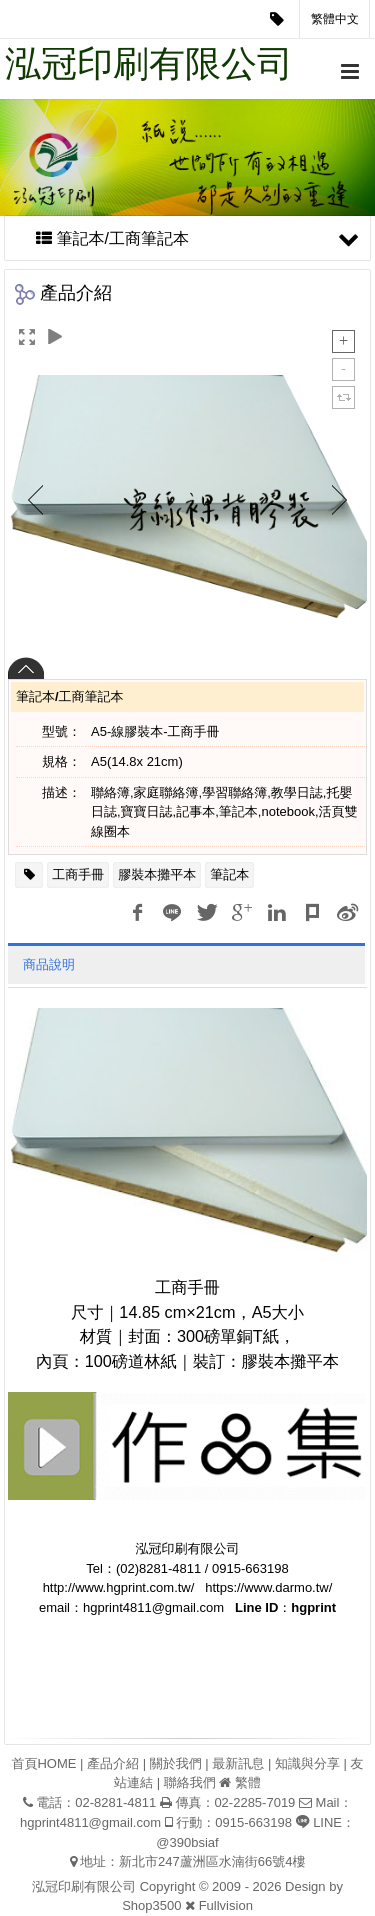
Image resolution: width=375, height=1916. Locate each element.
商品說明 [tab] (49, 964)
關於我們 (176, 1763)
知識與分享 (307, 1763)
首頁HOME (43, 1763)
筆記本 (229, 874)
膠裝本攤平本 (157, 874)
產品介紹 (113, 1763)
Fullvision (226, 1905)
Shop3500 (151, 1905)
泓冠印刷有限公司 (149, 63)
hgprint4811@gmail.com (90, 1822)
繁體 (248, 1782)
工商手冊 (78, 874)
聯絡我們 (190, 1782)
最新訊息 (238, 1763)
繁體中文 (335, 19)
